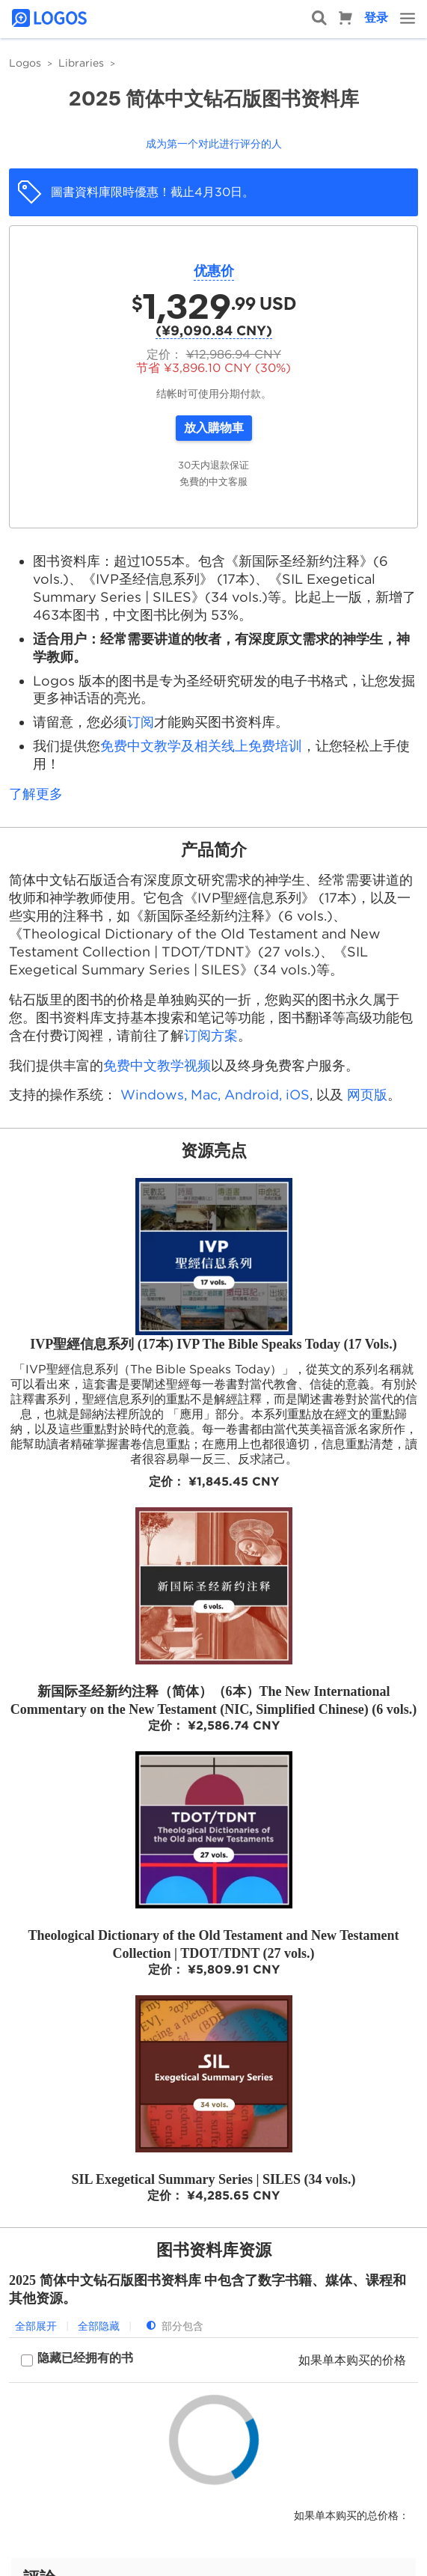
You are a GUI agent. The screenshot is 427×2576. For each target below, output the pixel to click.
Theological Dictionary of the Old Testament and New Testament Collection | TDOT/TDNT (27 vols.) (213, 1944)
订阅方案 (211, 1035)
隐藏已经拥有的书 (85, 2358)
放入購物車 (214, 427)
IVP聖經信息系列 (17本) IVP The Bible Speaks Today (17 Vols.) (213, 1344)
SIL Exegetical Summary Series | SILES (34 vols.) (214, 2179)
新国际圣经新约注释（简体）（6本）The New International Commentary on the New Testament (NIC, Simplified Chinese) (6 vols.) (213, 1700)
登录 (376, 17)
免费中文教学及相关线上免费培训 (201, 746)
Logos (25, 63)
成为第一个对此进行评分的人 (214, 144)
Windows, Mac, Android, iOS (215, 1094)
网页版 (367, 1094)
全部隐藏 (99, 2326)
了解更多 (36, 794)
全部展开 (36, 2326)
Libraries (81, 63)
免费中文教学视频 (157, 1065)
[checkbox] (77, 2360)
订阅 (140, 722)
